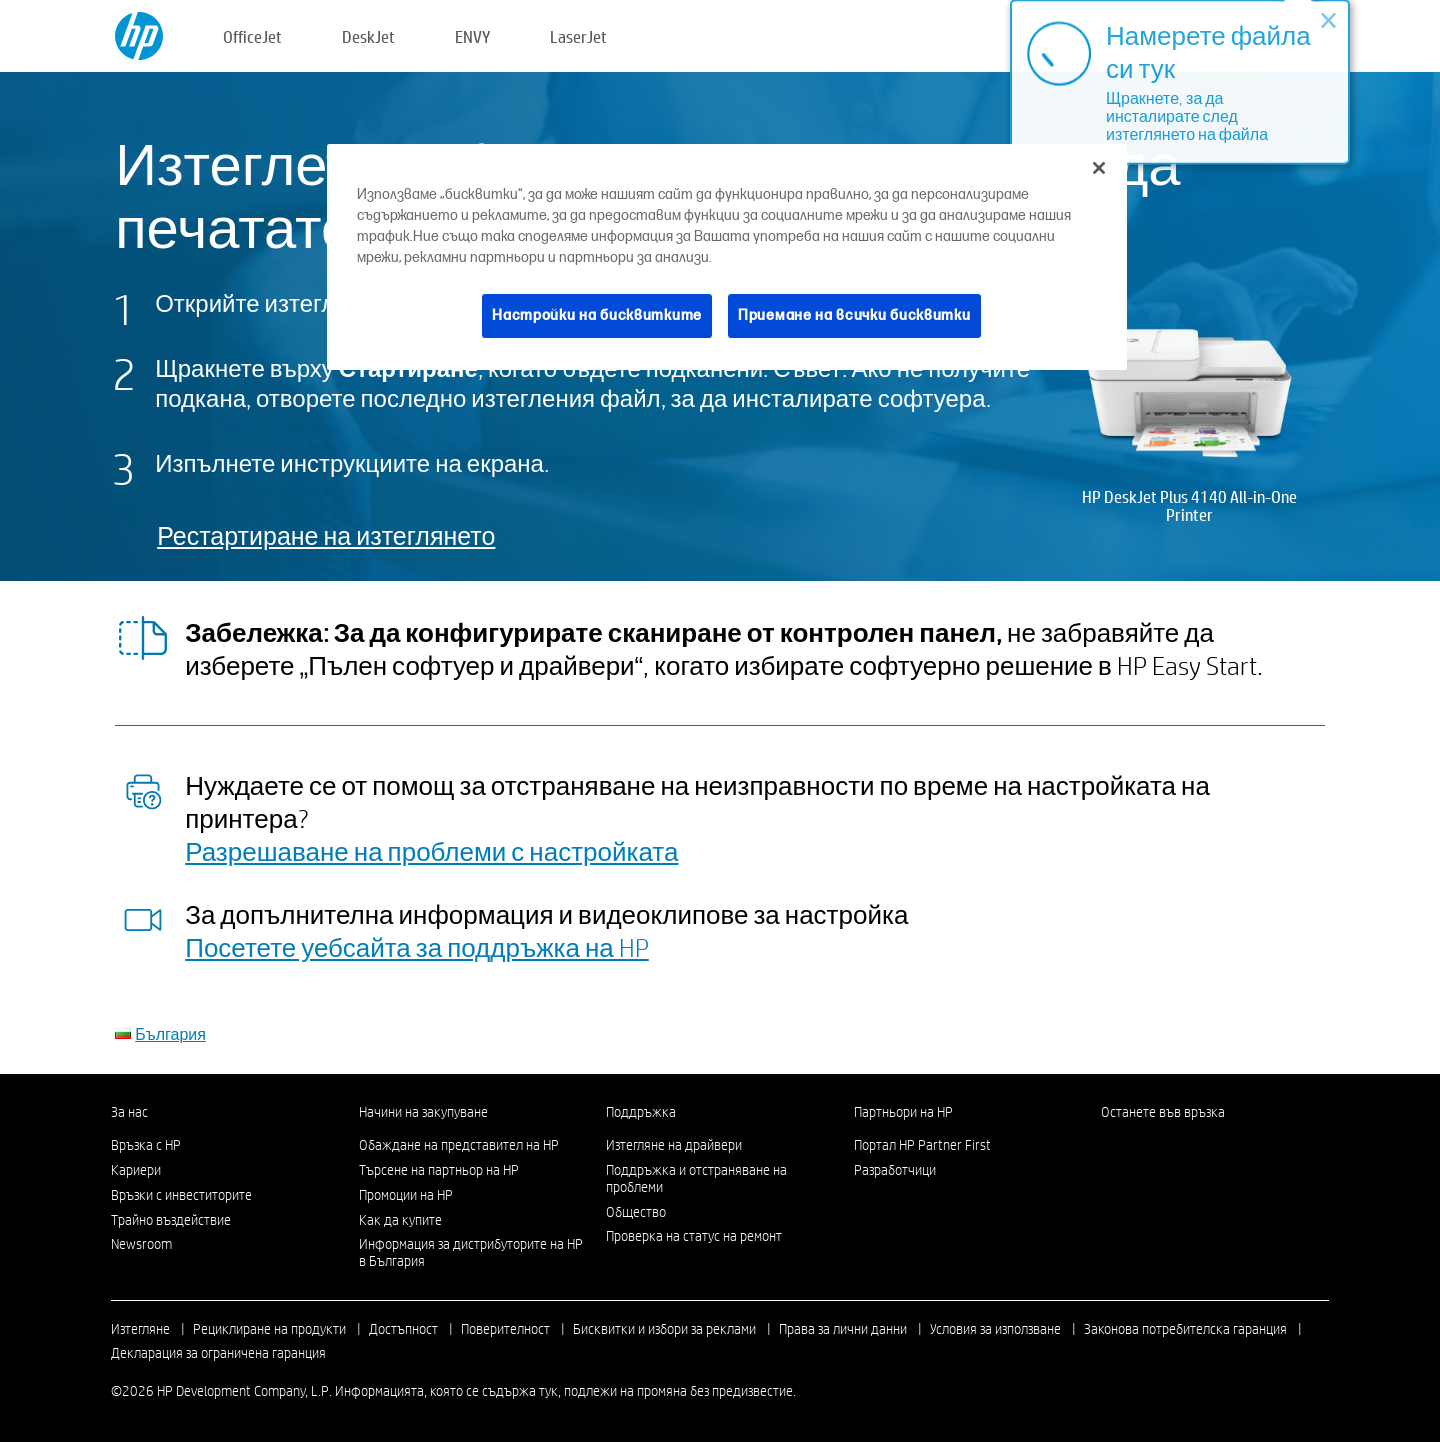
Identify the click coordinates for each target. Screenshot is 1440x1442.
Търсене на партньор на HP (439, 1170)
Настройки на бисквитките (597, 315)
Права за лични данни (843, 1329)
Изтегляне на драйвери (674, 1145)
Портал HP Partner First (922, 1145)
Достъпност (403, 1329)
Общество (636, 1212)
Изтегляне (140, 1329)
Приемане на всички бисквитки (854, 315)
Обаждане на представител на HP (459, 1145)
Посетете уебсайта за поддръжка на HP (417, 947)
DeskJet (368, 36)
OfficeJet (252, 36)
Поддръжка (641, 1112)
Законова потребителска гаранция (1185, 1329)
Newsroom (141, 1244)
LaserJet (578, 36)
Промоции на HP (406, 1195)
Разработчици (895, 1170)
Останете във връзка (1163, 1112)
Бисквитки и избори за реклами (664, 1329)
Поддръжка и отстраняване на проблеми (696, 1178)
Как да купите (400, 1220)
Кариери (136, 1170)
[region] (727, 257)
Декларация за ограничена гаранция (218, 1353)
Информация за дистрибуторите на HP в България (471, 1252)
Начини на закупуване (423, 1112)
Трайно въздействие (171, 1220)
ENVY (472, 36)
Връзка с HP (146, 1145)
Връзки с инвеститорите (181, 1195)
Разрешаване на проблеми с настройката (431, 851)
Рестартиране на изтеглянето (326, 535)
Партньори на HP (903, 1112)
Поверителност (505, 1329)
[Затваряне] (1099, 168)
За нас (129, 1112)
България (170, 1033)
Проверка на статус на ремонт (694, 1236)
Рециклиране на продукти (269, 1329)
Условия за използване (995, 1329)
